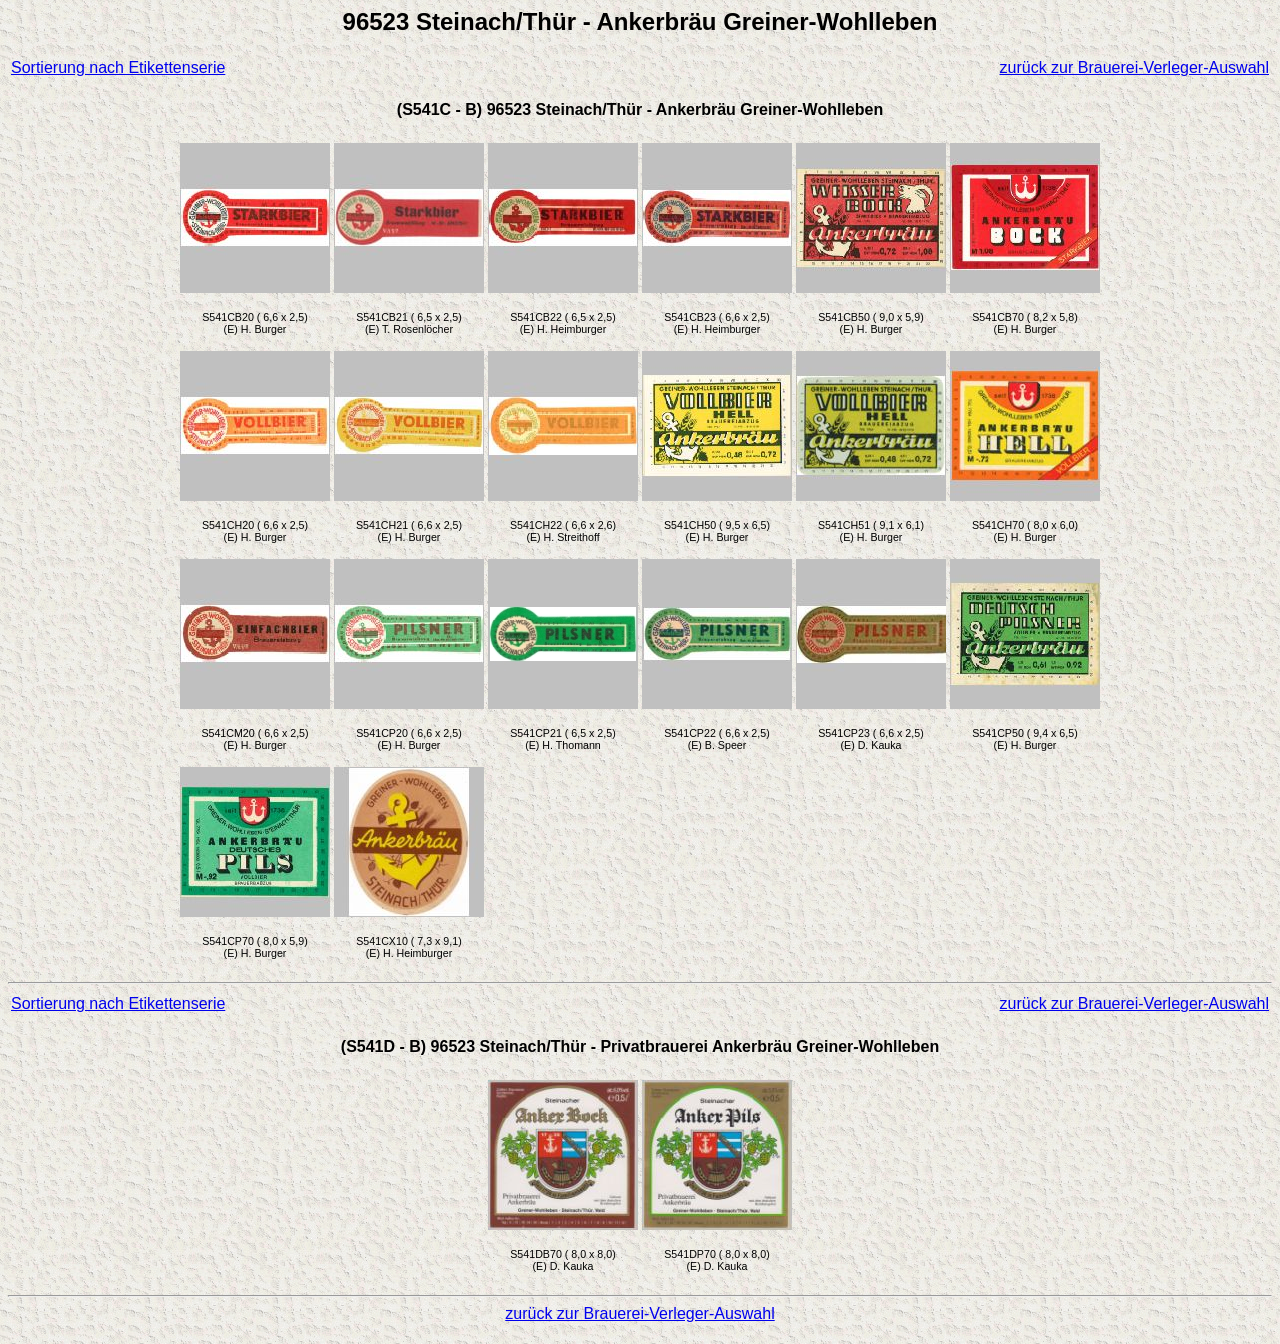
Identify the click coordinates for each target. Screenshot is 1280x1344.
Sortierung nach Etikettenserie (118, 67)
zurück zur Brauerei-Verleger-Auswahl (1134, 67)
